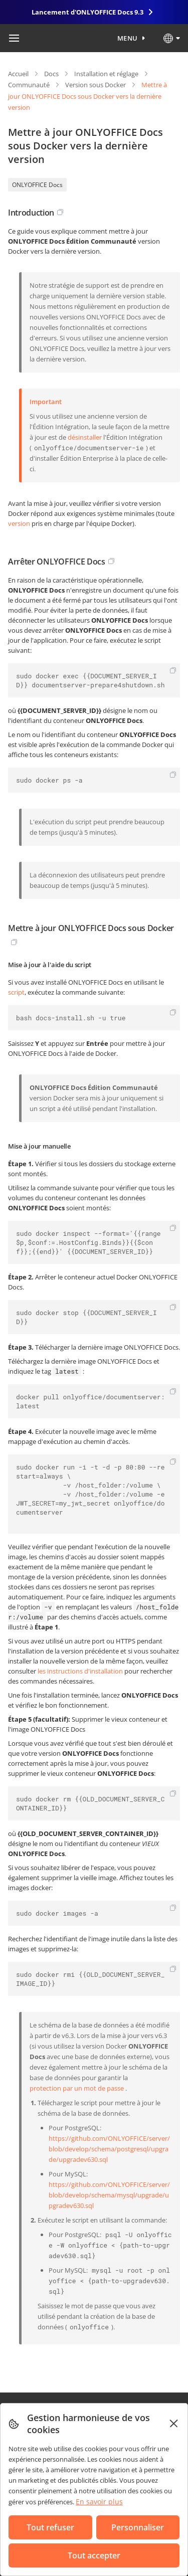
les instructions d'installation (80, 1671)
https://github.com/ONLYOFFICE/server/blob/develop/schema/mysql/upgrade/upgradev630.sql (109, 2195)
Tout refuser (50, 2527)
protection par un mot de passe (77, 2088)
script (16, 992)
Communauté (29, 84)
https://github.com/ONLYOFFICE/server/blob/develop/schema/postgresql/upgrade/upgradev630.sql (109, 2149)
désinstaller (85, 437)
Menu (127, 38)
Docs (51, 73)
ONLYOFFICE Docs (37, 184)
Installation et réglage (106, 73)
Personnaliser (137, 2527)
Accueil (18, 73)
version (19, 523)
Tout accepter (94, 2555)
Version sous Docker (95, 84)
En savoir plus (99, 2501)
